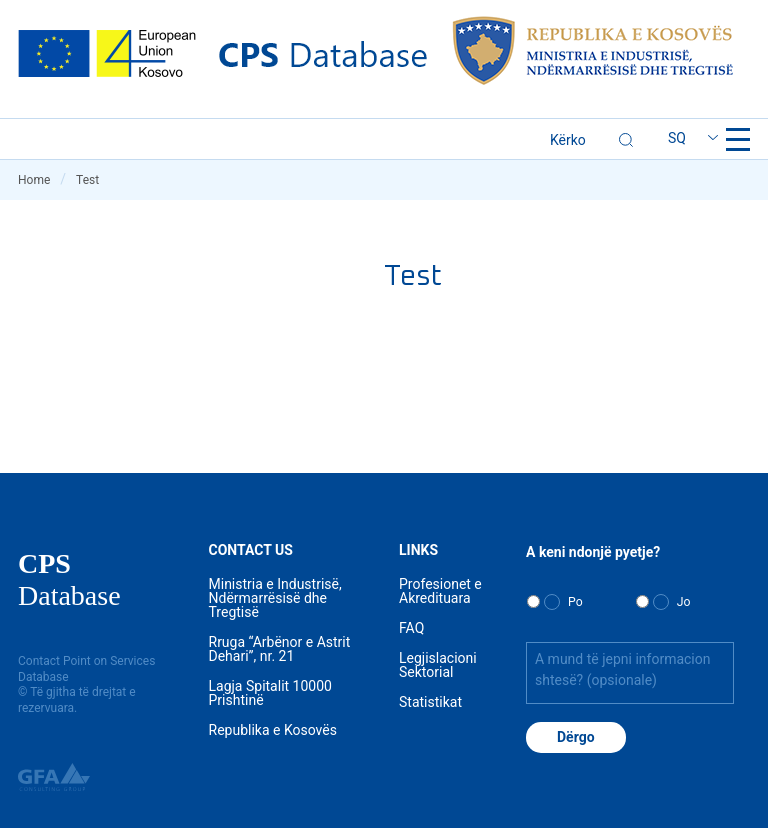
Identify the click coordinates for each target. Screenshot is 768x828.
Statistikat (430, 702)
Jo (684, 602)
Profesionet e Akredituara (440, 591)
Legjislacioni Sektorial (438, 665)
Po (575, 602)
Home (42, 180)
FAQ (411, 628)
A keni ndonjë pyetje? (593, 552)
